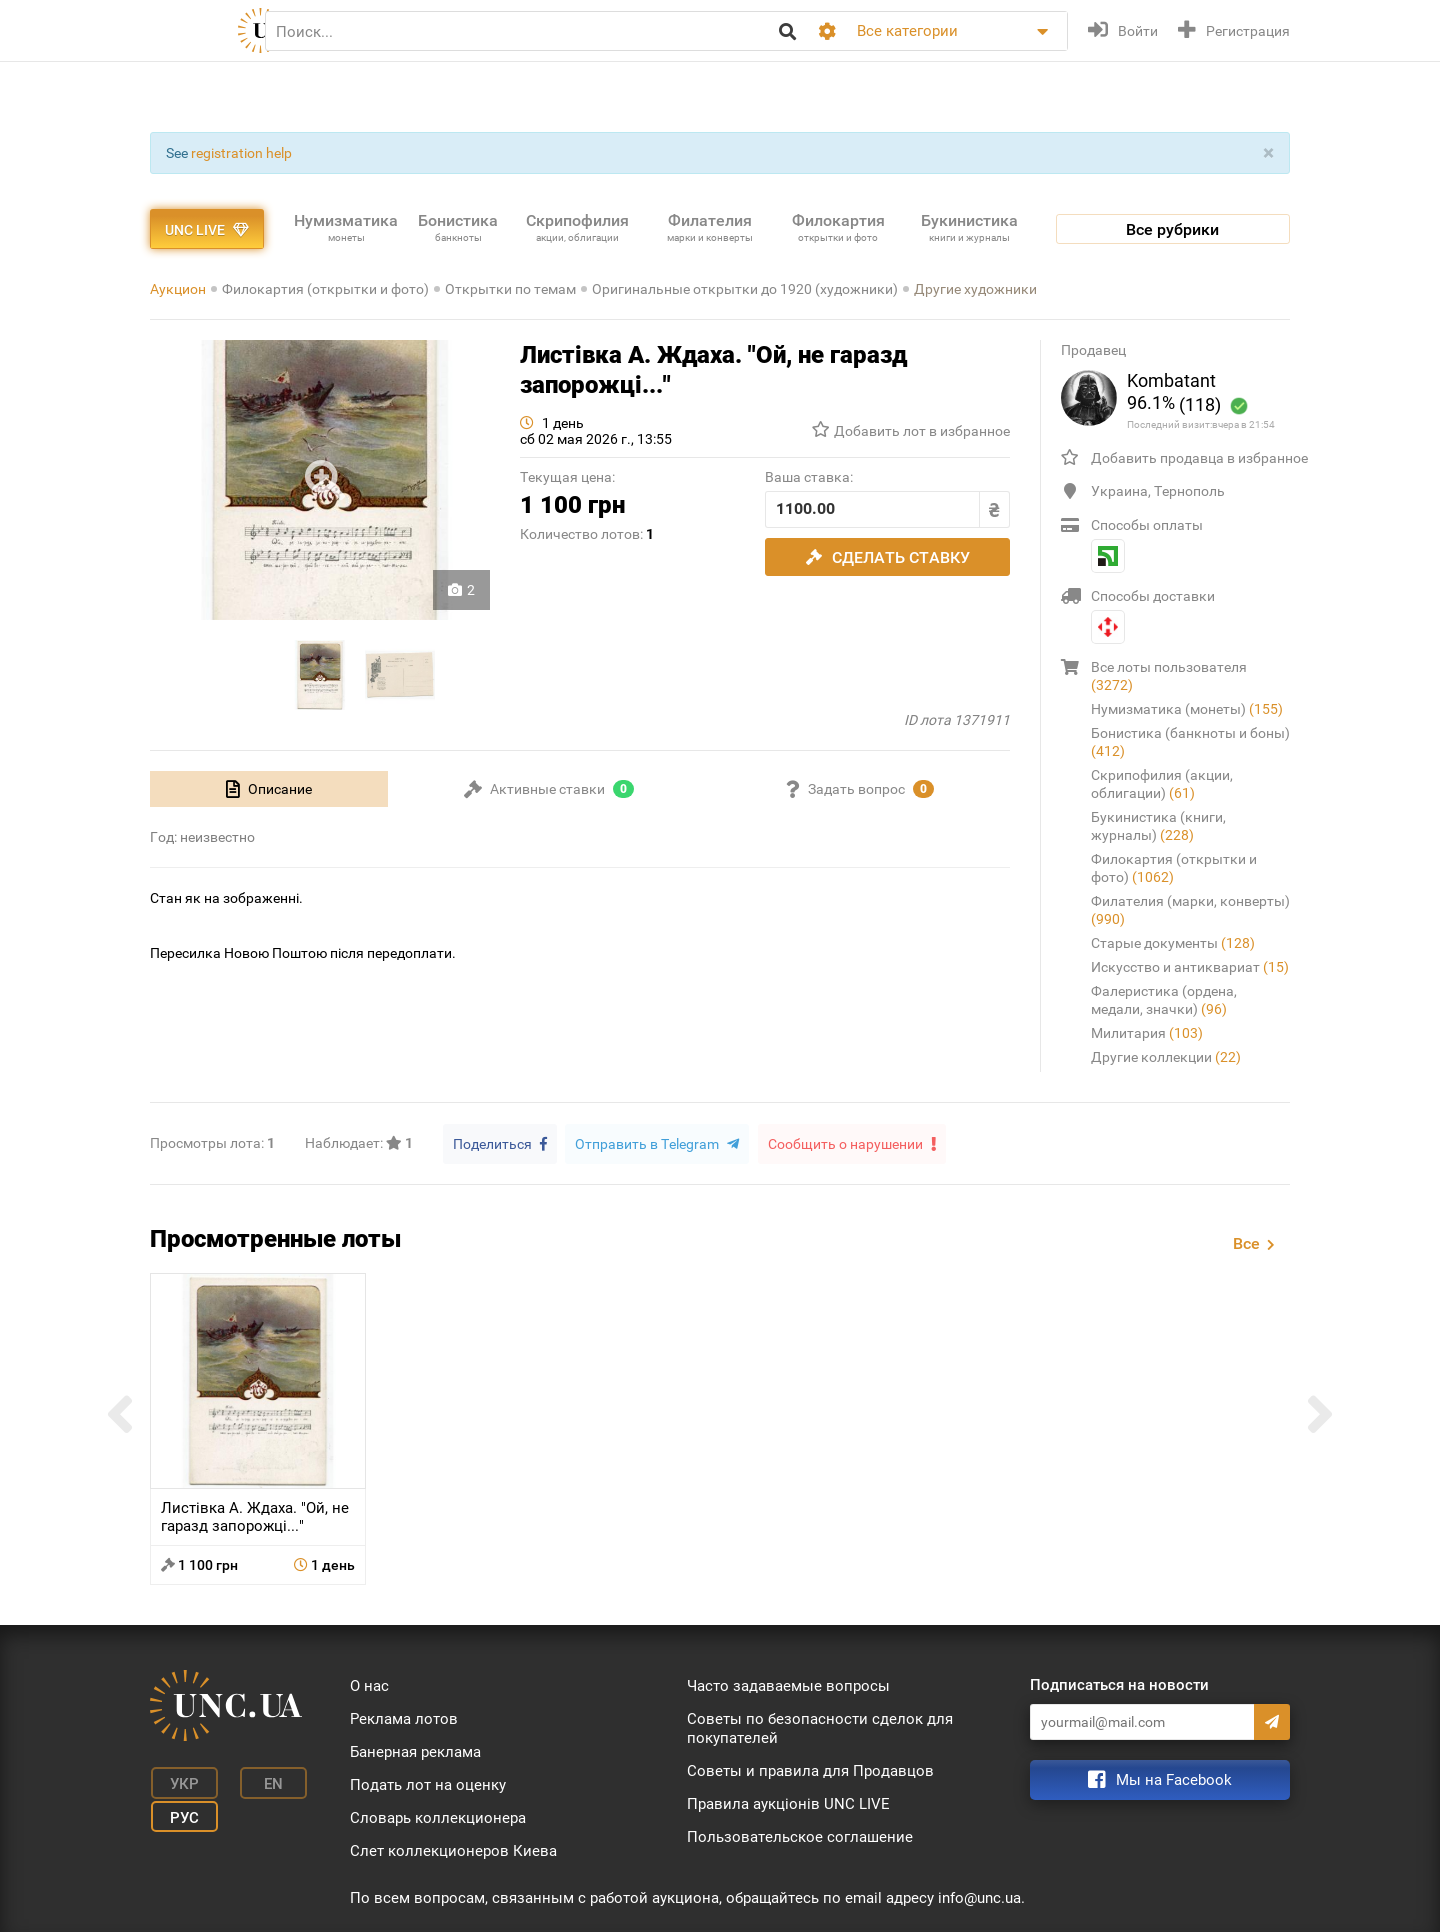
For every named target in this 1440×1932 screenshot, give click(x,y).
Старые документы (1173, 943)
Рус (180, 1812)
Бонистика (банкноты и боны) (1190, 742)
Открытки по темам (510, 289)
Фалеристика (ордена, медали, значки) (1164, 1000)
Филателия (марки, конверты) (1190, 910)
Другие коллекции (1166, 1057)
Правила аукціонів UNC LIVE (788, 1803)
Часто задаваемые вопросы (788, 1685)
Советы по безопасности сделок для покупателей (820, 1727)
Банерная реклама (415, 1751)
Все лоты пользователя (1169, 676)
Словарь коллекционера (438, 1817)
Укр (180, 1782)
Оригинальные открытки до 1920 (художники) (745, 289)
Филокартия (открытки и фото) (325, 289)
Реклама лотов (404, 1718)
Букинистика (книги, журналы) (1158, 826)
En (263, 1782)
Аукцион (178, 289)
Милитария (1147, 1033)
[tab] (269, 789)
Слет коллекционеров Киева (453, 1850)
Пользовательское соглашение (800, 1836)
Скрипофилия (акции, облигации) (1162, 784)
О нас (369, 1685)
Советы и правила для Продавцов (810, 1770)
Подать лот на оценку (428, 1784)
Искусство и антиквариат (1190, 967)
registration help (241, 153)
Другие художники (975, 289)
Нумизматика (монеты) (1187, 709)
